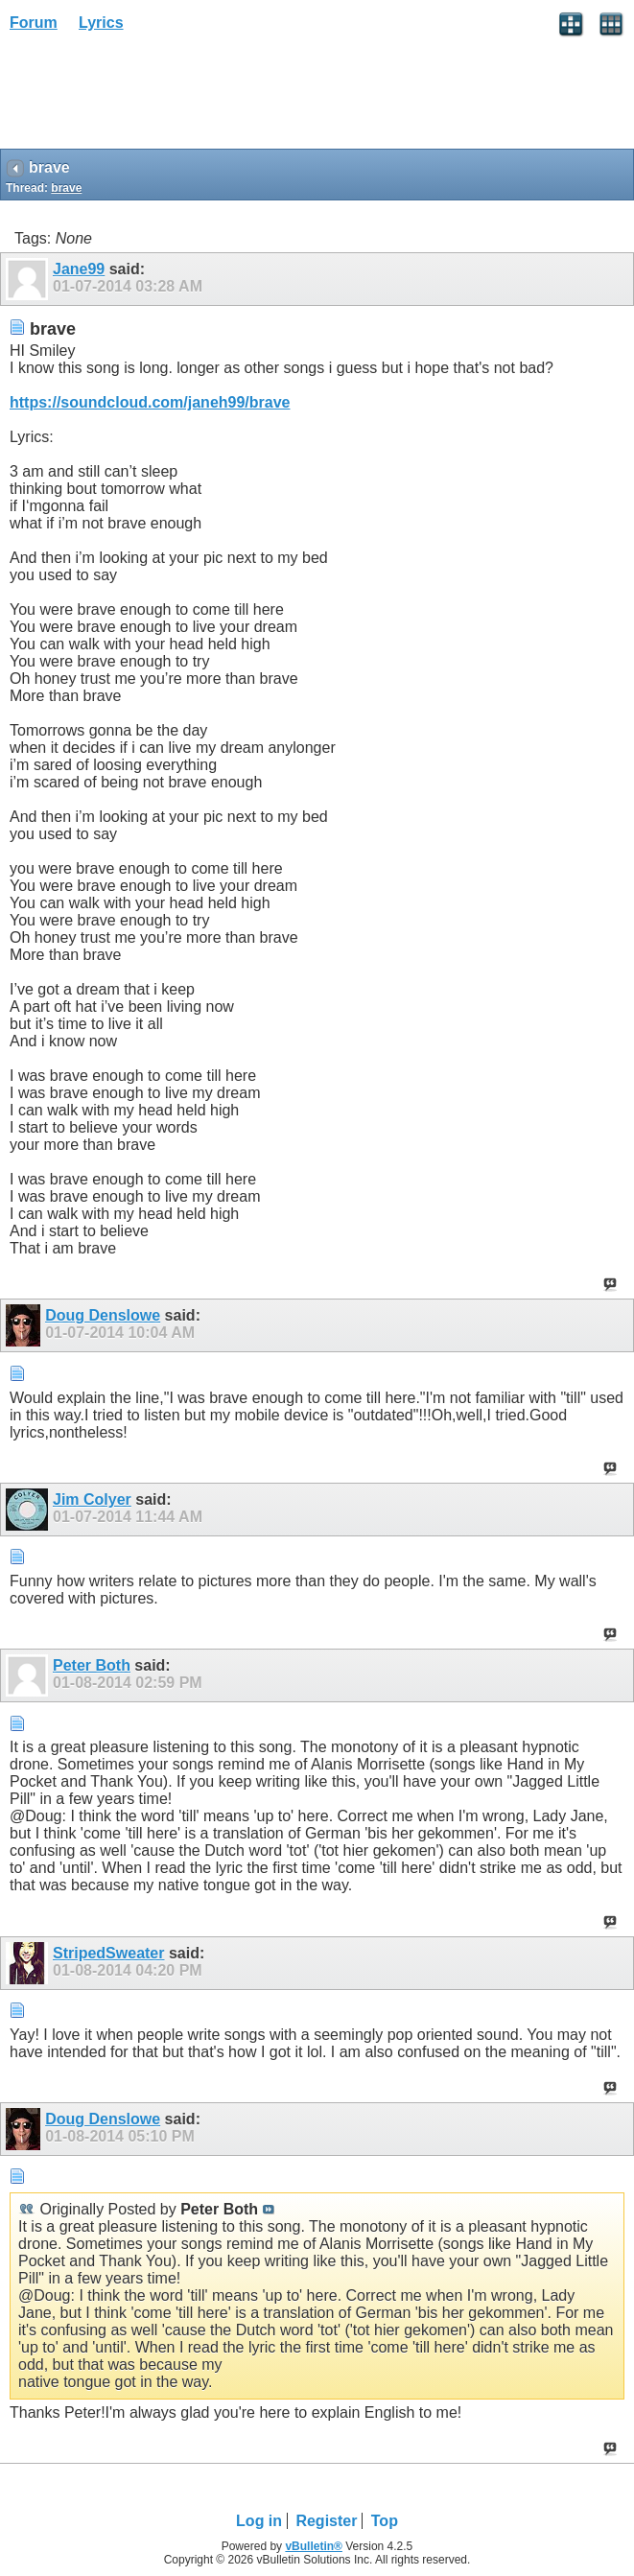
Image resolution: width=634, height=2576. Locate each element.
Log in (259, 2521)
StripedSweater (108, 1953)
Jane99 (79, 269)
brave (66, 188)
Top (384, 2521)
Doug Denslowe (102, 1315)
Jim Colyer (92, 1499)
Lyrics (101, 22)
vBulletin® (313, 2546)
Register (326, 2521)
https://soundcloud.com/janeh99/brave (150, 402)
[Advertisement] (153, 97)
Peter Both (91, 1665)
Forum (34, 22)
